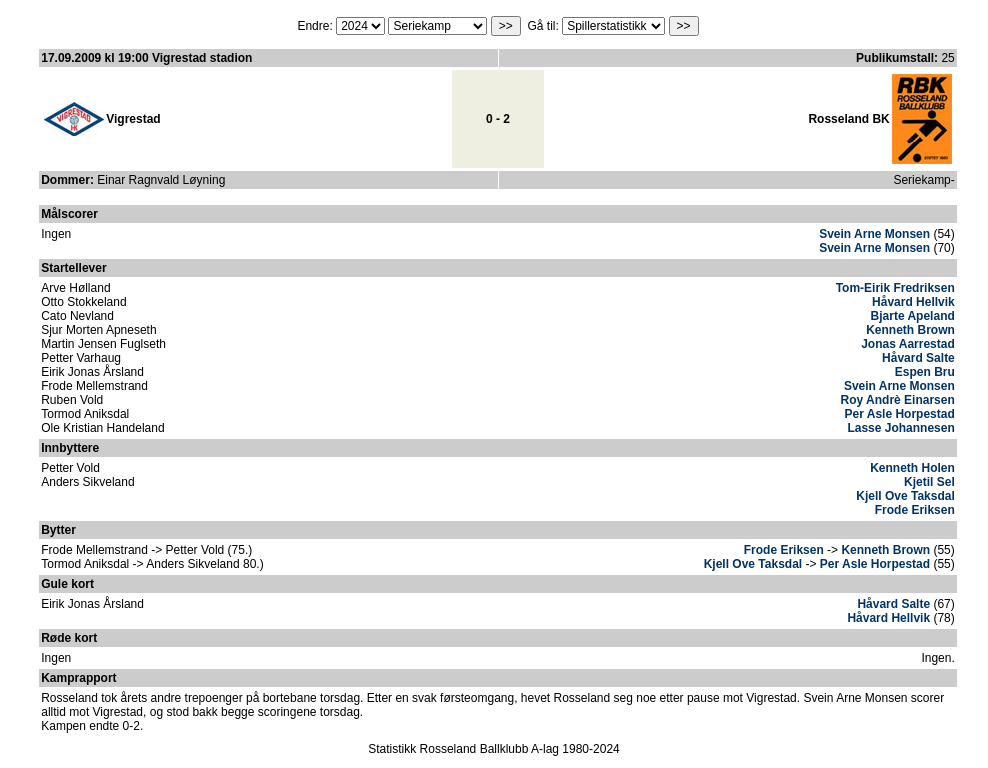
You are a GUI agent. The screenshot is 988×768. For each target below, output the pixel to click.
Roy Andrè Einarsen (898, 400)
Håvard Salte (918, 358)
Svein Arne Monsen (874, 234)
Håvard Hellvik (913, 302)
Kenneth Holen (912, 468)
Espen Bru (925, 372)
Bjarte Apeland (913, 316)
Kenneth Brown (910, 330)
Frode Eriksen (915, 510)
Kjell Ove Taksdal (905, 496)
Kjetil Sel (929, 482)
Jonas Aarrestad (908, 344)
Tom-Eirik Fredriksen (895, 288)
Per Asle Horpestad (900, 414)
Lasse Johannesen (900, 428)
